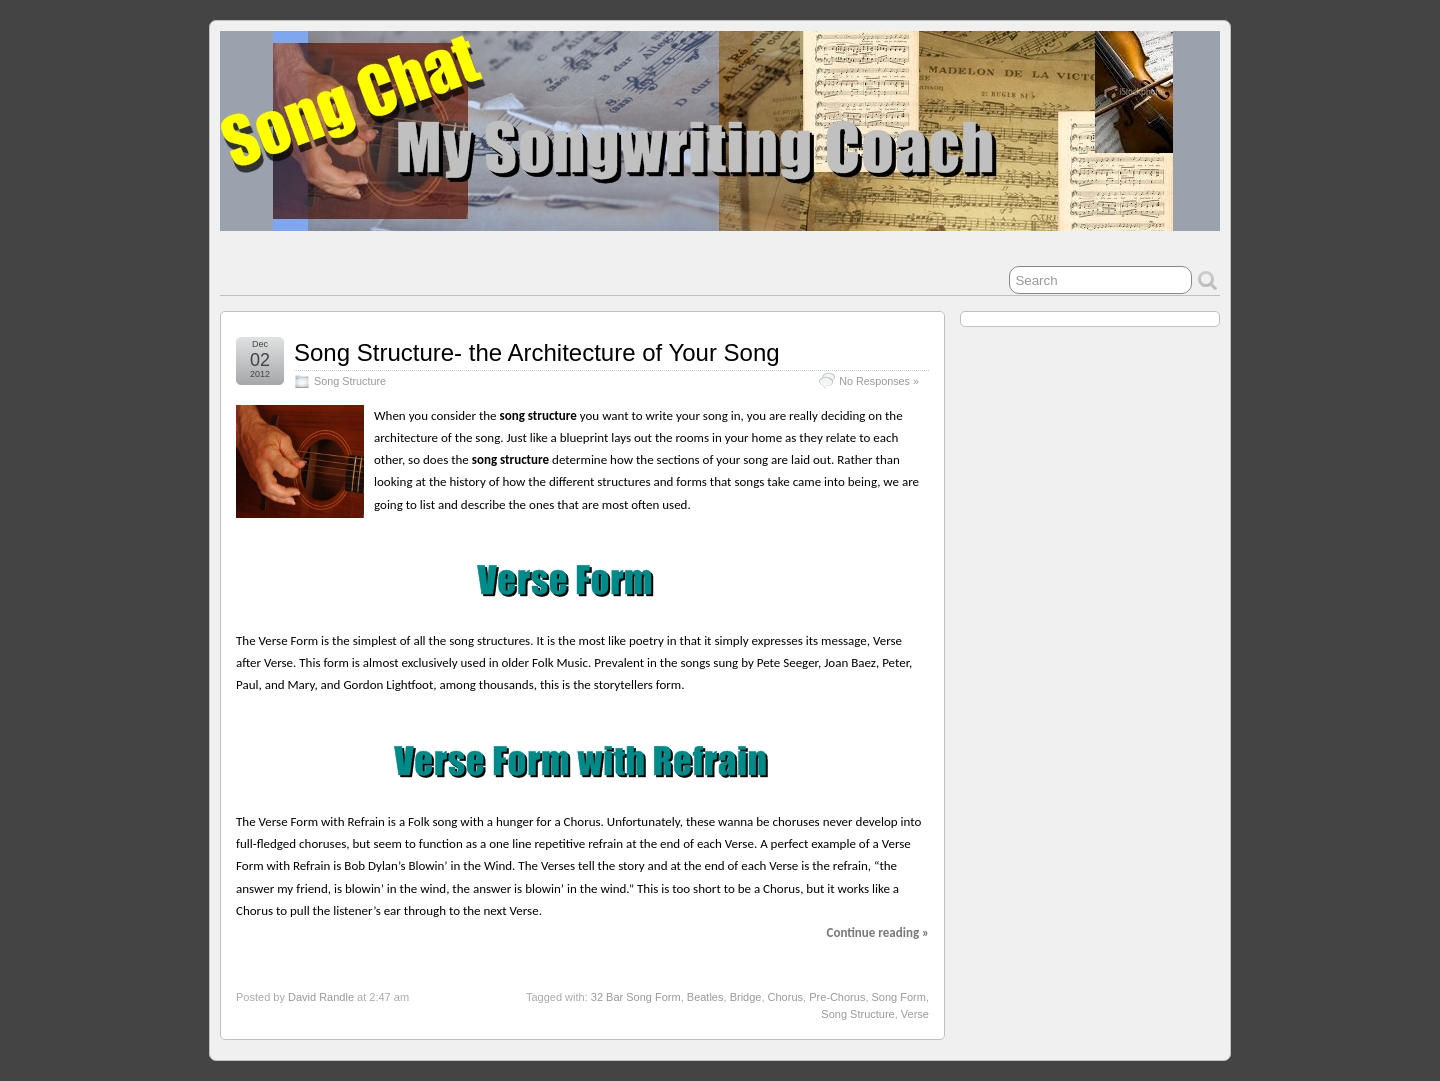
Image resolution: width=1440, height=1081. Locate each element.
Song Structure (350, 381)
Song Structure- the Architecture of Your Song (537, 352)
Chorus (785, 997)
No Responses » (879, 381)
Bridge (746, 997)
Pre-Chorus (837, 997)
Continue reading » (878, 932)
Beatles (705, 997)
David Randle (321, 997)
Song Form (899, 997)
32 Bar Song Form (636, 997)
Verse (915, 1014)
